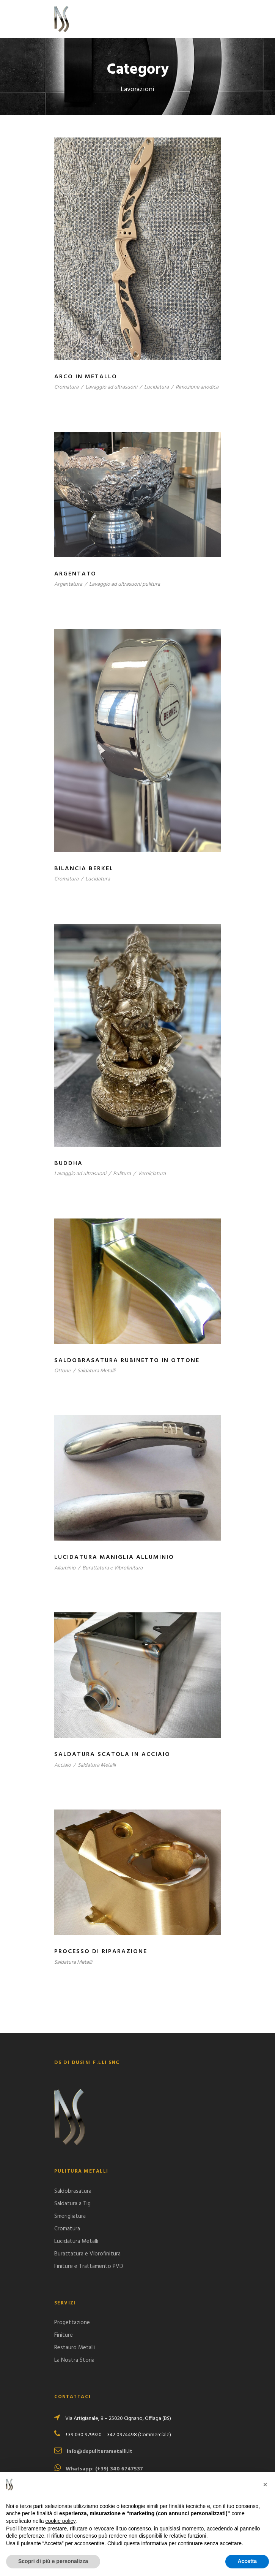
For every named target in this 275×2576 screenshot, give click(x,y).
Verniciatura (152, 1173)
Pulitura (122, 1173)
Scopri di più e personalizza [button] (53, 2561)
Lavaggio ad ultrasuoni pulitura (124, 584)
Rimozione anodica (197, 387)
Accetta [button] (247, 2561)
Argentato (75, 574)
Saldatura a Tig (72, 2203)
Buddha (68, 1163)
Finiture (63, 2335)
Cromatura (66, 387)
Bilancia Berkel (83, 869)
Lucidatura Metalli (76, 2241)
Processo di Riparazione (100, 1951)
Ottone (62, 1371)
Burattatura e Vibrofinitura (112, 1568)
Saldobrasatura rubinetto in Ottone (127, 1360)
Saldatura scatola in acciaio (112, 1754)
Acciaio (62, 1765)
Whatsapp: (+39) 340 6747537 (104, 2469)
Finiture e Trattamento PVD (88, 2266)
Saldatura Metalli (96, 1371)
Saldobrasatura (72, 2191)
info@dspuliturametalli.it (99, 2451)
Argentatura (68, 584)
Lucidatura (156, 387)
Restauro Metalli (74, 2347)
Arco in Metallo (85, 377)
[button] (265, 2484)
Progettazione (72, 2322)
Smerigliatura (70, 2216)
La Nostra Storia (74, 2360)
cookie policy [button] (60, 2521)
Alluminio (64, 1568)
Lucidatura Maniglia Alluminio (114, 1557)
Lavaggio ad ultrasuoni (111, 387)
